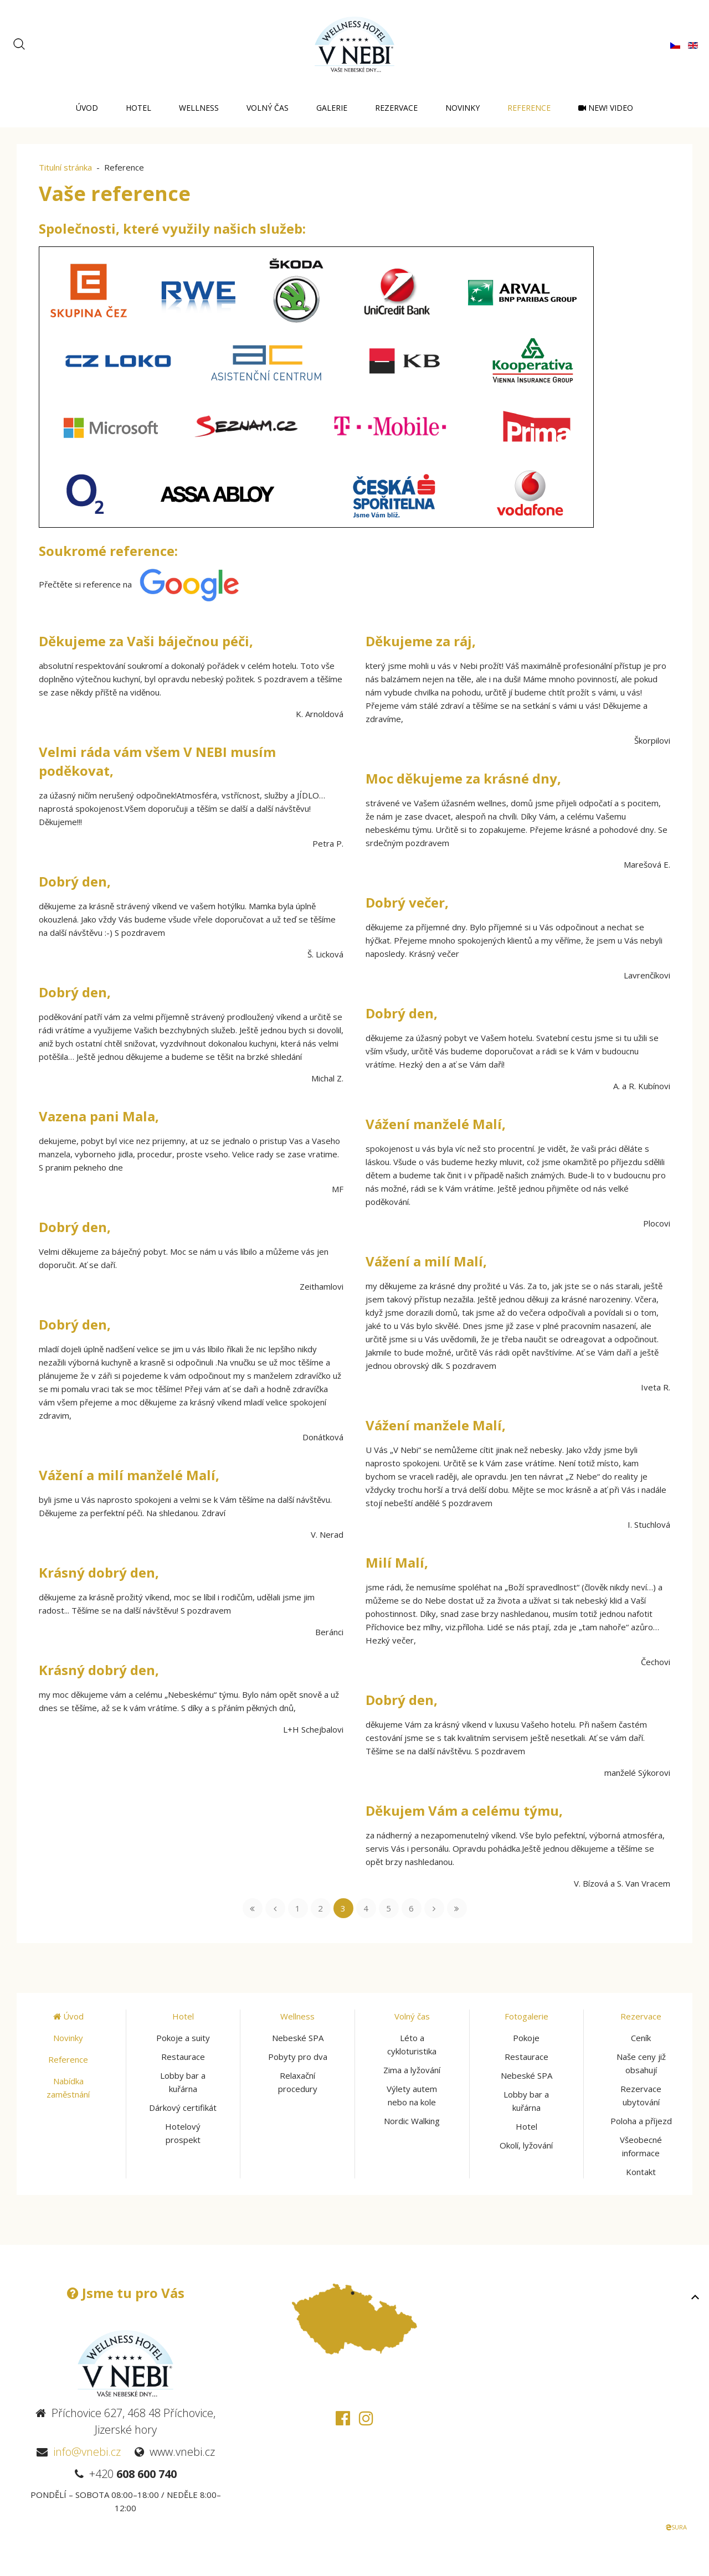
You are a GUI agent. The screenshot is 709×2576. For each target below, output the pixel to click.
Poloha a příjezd (641, 2120)
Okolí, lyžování (526, 2145)
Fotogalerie (526, 2016)
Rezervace (396, 107)
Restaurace (183, 2056)
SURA (676, 2527)
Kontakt (641, 2171)
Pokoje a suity (183, 2037)
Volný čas (267, 107)
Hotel (138, 107)
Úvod (87, 107)
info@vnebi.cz (87, 2451)
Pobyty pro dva (297, 2056)
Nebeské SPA (297, 2037)
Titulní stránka (65, 167)
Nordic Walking (412, 2120)
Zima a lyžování (411, 2069)
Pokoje (526, 2037)
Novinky (462, 107)
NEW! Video (605, 107)
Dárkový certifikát (183, 2107)
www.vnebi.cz (182, 2451)
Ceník (641, 2037)
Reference (529, 107)
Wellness (199, 107)
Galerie (331, 107)
